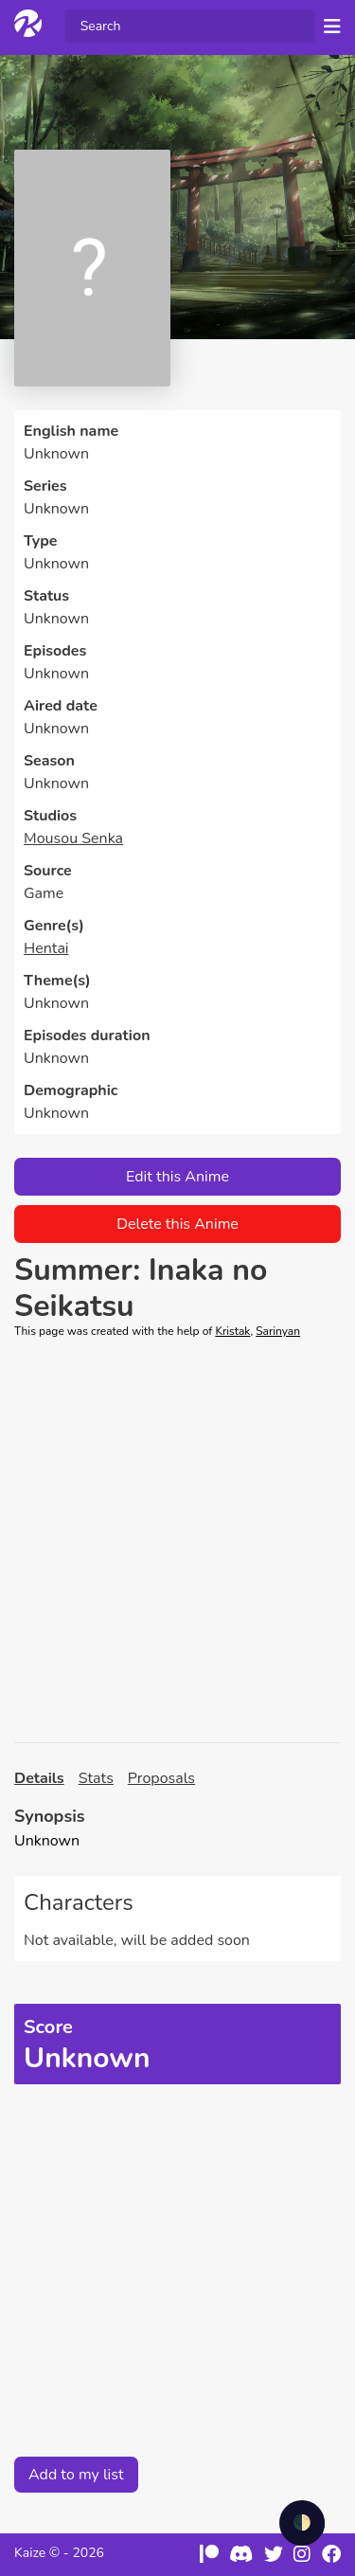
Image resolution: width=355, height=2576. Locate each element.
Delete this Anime (177, 1224)
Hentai (46, 948)
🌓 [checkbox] (302, 2523)
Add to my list (76, 2474)
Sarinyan (278, 1331)
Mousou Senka (73, 838)
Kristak (232, 1331)
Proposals (161, 1778)
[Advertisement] (177, 1541)
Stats (96, 1778)
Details (39, 1778)
